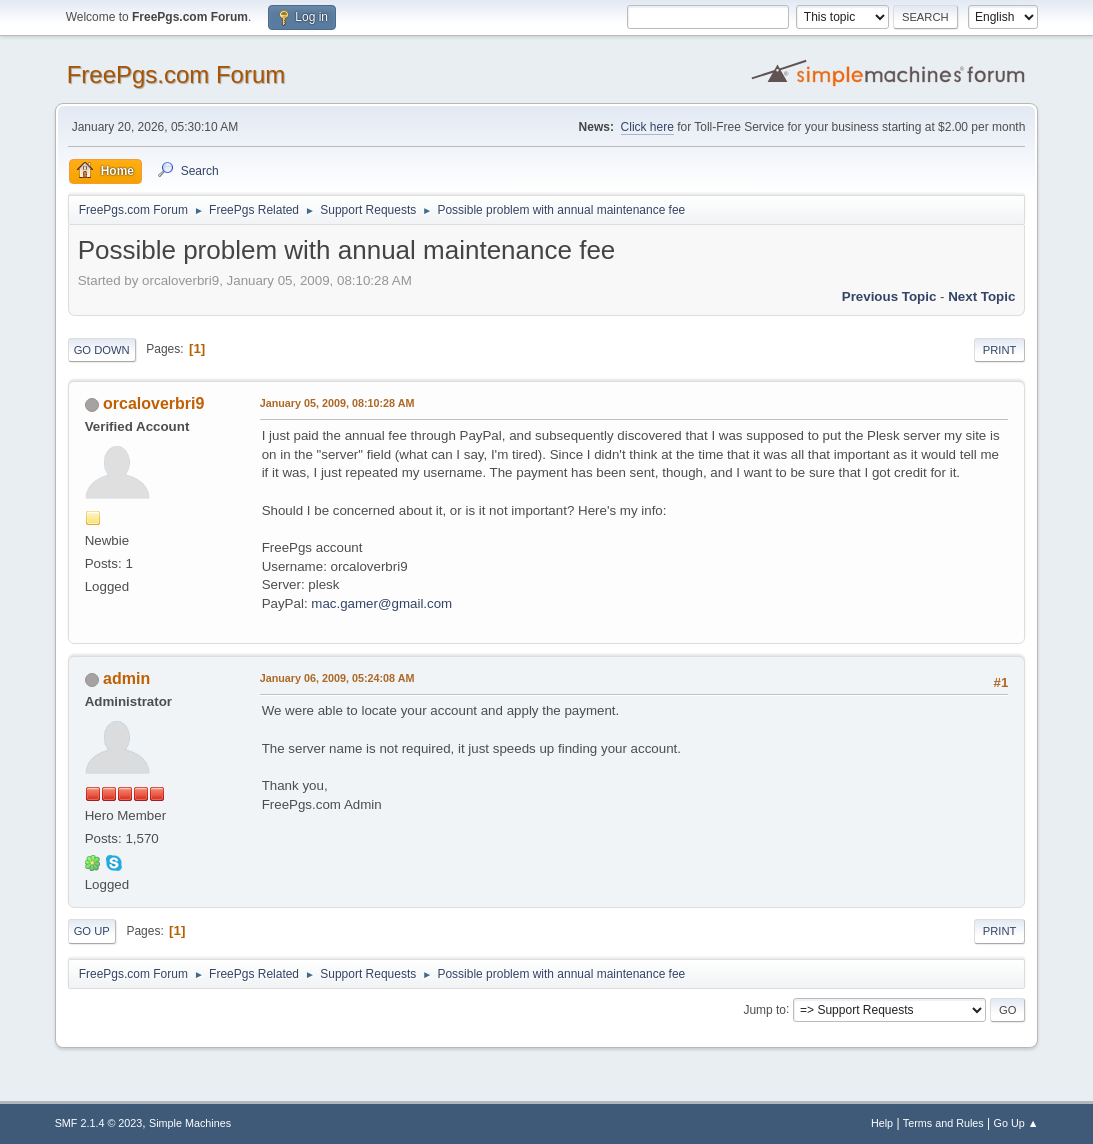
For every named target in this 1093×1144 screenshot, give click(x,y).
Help (882, 1123)
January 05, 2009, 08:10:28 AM (337, 403)
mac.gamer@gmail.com (381, 603)
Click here (647, 127)
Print (1000, 350)
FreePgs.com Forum (176, 74)
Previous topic (889, 296)
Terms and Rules (943, 1123)
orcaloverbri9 (153, 403)
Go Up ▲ (1016, 1123)
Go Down (102, 350)
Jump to (764, 1009)
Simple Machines (190, 1123)
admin (126, 678)
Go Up (92, 931)
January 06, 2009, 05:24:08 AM (337, 678)
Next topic (981, 296)
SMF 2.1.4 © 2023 (99, 1123)
